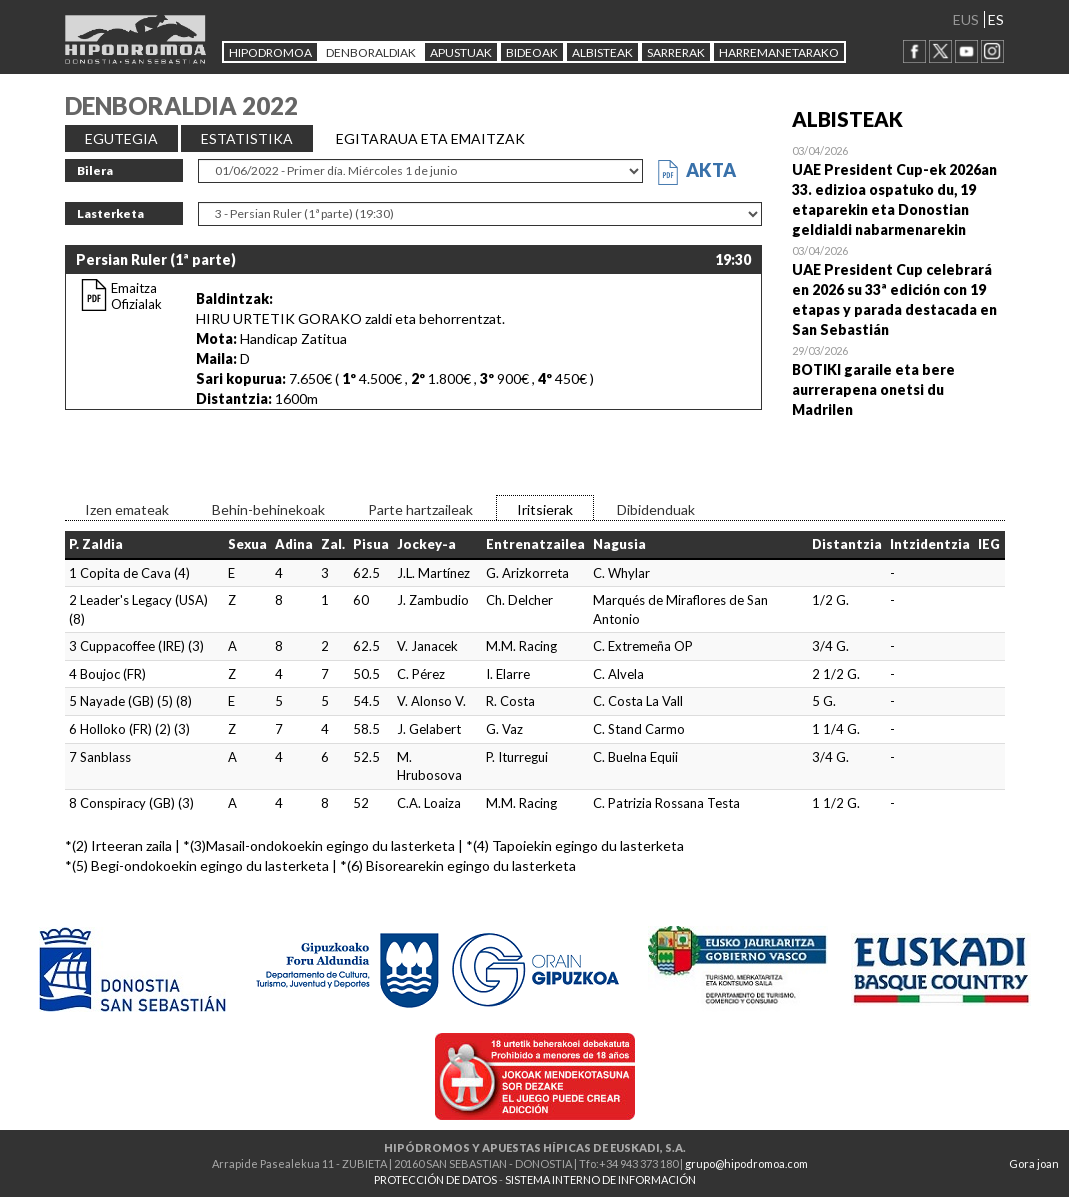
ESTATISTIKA (247, 138)
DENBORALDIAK (371, 52)
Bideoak (532, 52)
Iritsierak (545, 509)
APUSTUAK (461, 52)
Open (898, 190)
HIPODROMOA (270, 52)
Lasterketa (110, 213)
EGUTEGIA (121, 138)
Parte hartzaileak (420, 509)
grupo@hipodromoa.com (746, 1163)
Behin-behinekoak (268, 509)
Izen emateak (127, 509)
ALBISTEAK (602, 52)
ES (996, 19)
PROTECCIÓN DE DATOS (435, 1179)
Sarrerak (676, 52)
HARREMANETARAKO (779, 52)
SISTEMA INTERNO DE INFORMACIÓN (600, 1179)
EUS (966, 19)
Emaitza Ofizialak (136, 296)
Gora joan (1034, 1163)
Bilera (95, 170)
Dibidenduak (656, 509)
